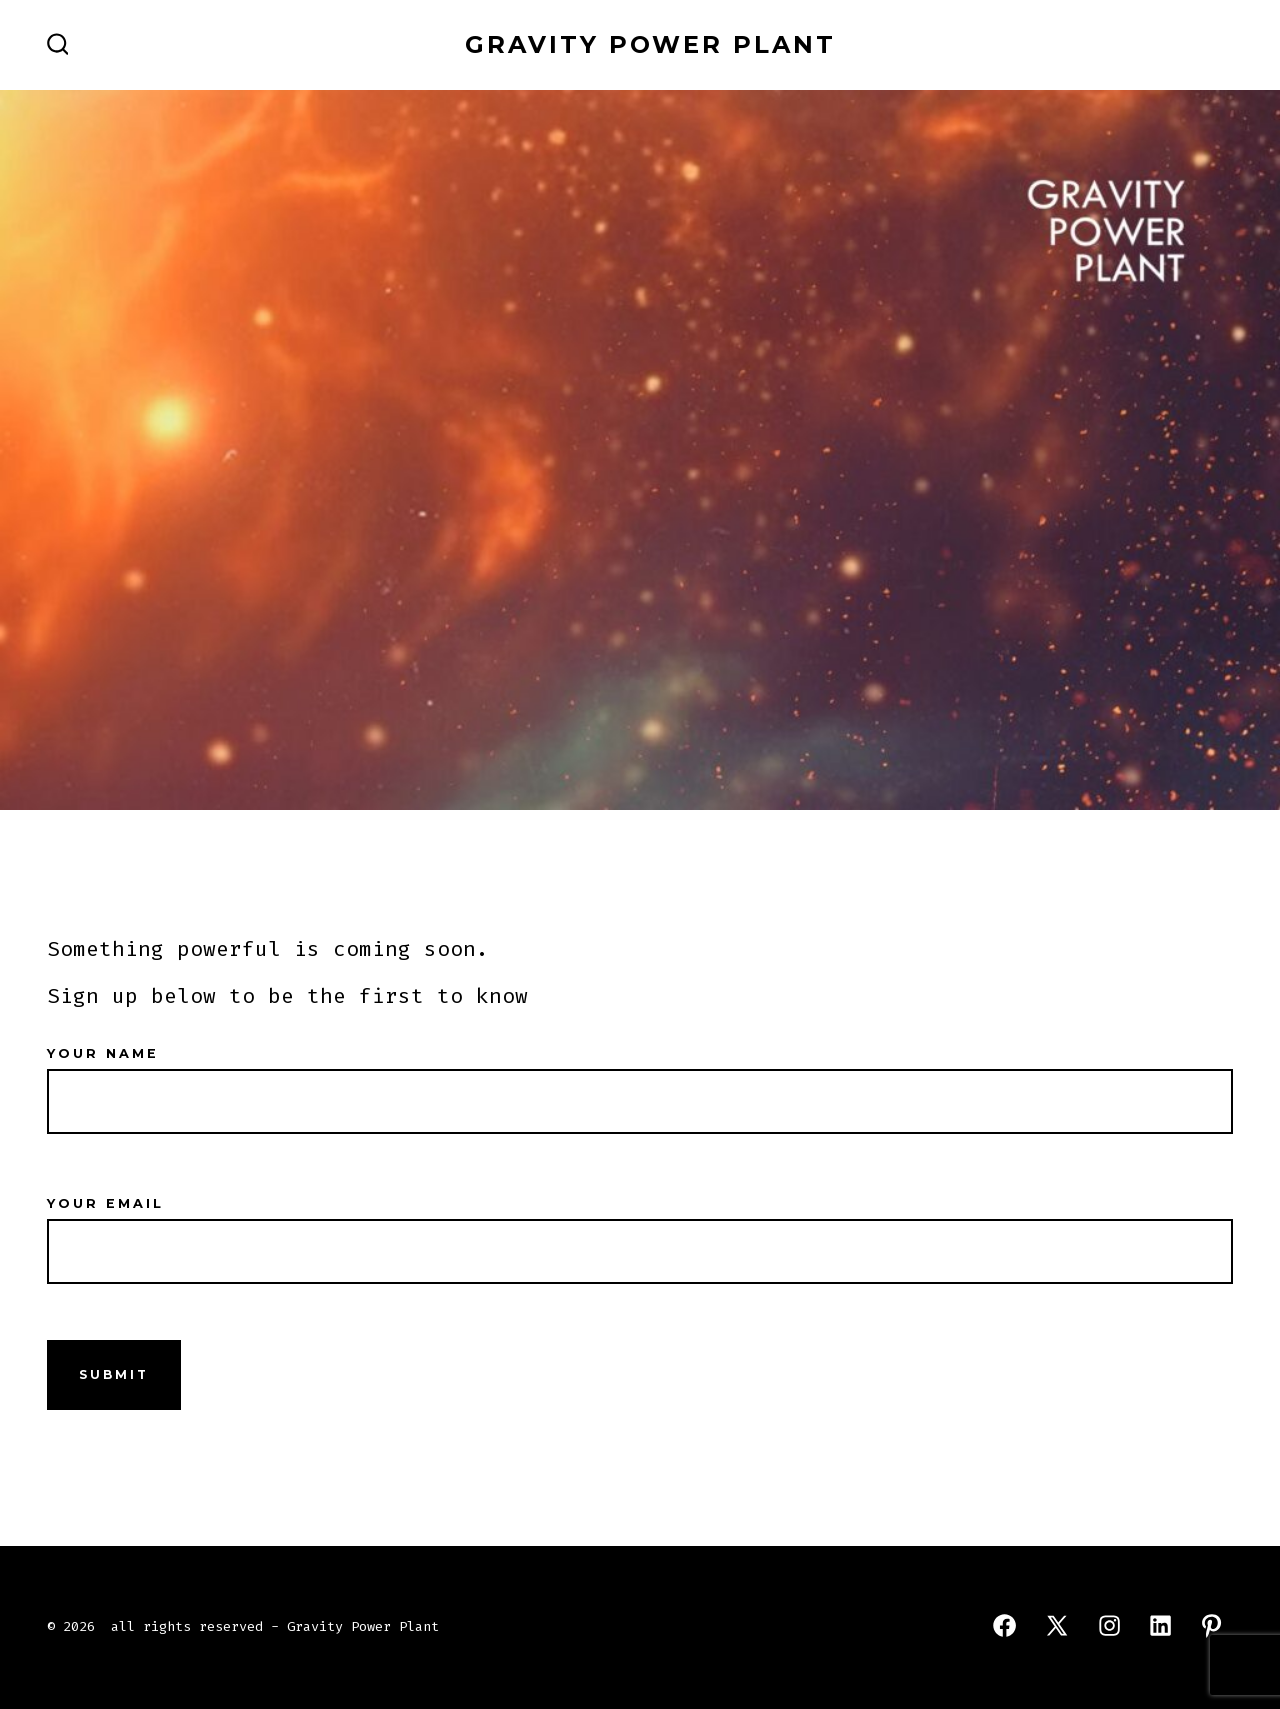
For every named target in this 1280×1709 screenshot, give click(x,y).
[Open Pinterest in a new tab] (1211, 1625)
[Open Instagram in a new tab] (1109, 1625)
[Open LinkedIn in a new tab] (1160, 1625)
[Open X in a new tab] (1057, 1625)
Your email (640, 1228)
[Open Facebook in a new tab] (1004, 1625)
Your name (640, 1078)
